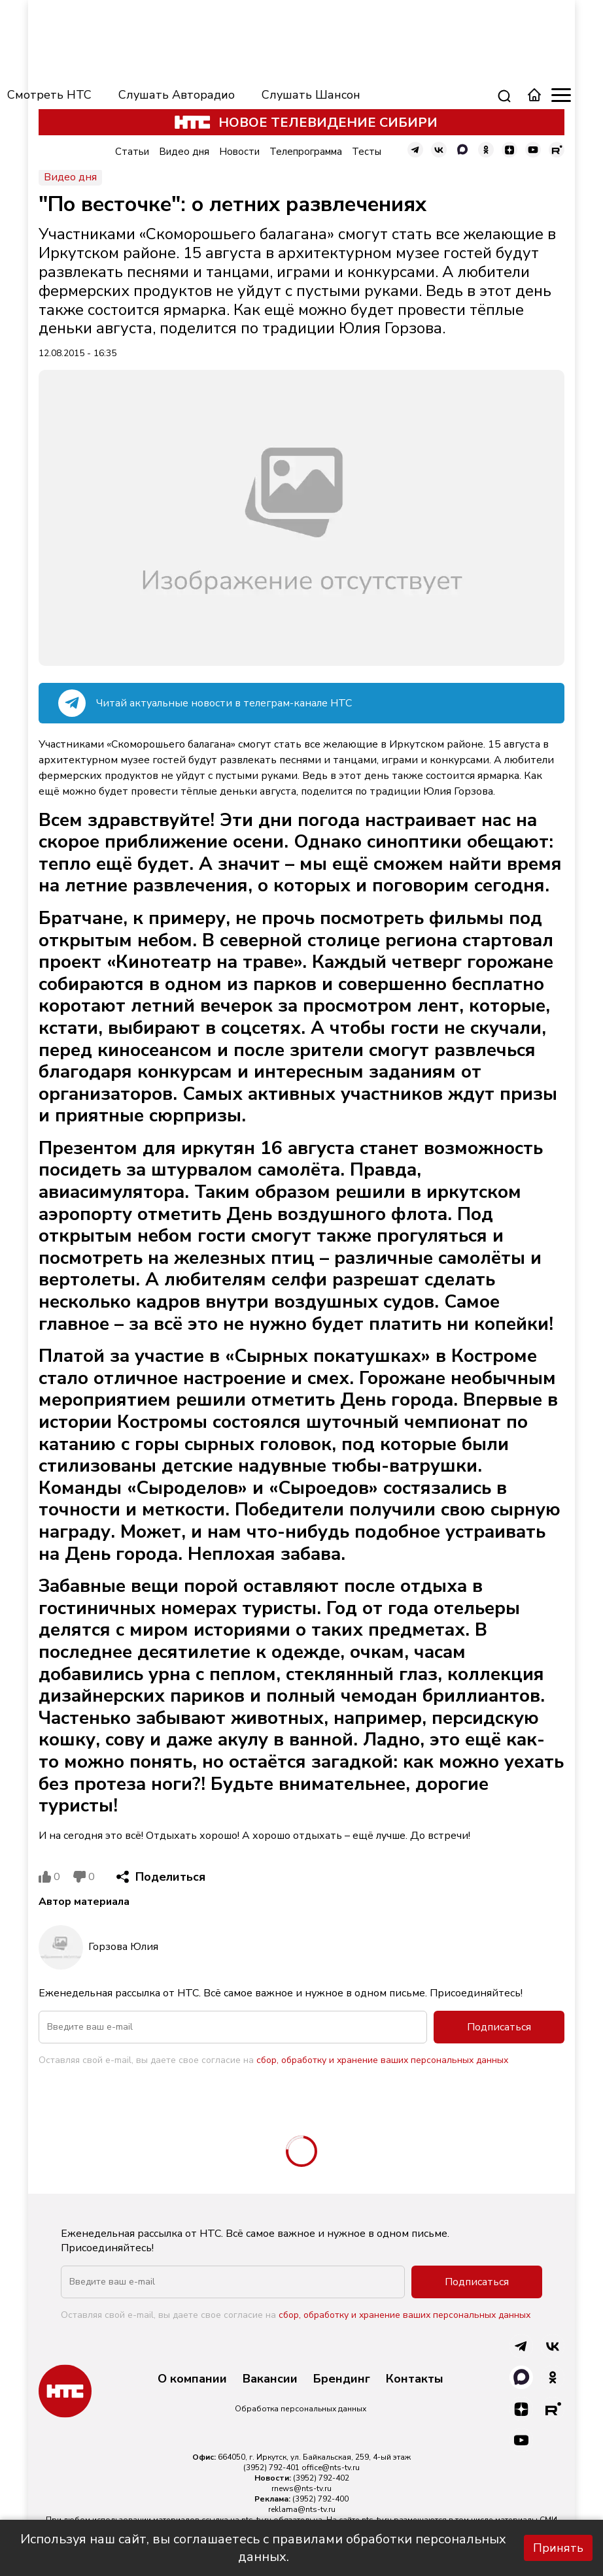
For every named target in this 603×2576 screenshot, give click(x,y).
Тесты (366, 151)
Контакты (414, 2379)
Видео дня (184, 151)
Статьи (132, 151)
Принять (558, 2548)
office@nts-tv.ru (331, 2467)
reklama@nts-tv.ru (302, 2509)
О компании (192, 2379)
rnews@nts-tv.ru (301, 2488)
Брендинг (341, 2379)
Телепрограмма (305, 151)
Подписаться (499, 2027)
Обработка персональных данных (300, 2408)
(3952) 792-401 (271, 2467)
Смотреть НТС (49, 95)
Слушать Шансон (311, 95)
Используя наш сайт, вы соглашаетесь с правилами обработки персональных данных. (263, 2548)
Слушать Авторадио (176, 95)
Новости (239, 151)
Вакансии (270, 2379)
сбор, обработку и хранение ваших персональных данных (382, 2060)
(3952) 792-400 (320, 2499)
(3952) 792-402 (321, 2478)
